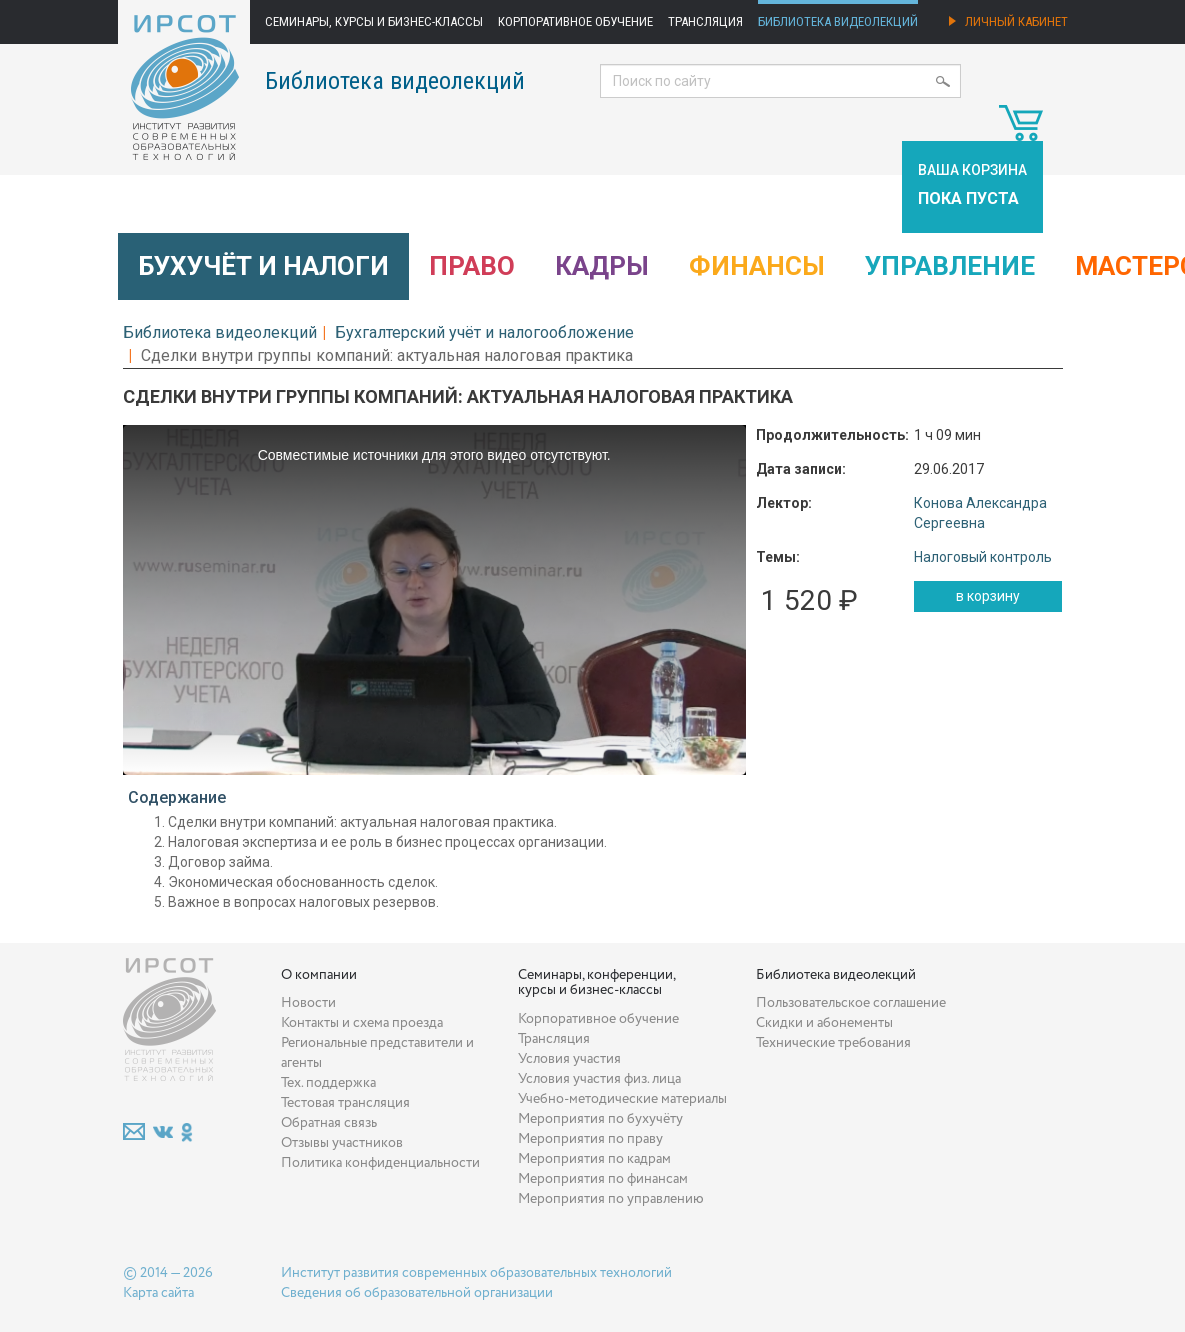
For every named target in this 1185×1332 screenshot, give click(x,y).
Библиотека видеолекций (838, 21)
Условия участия (569, 1059)
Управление (950, 266)
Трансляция (705, 21)
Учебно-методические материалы (622, 1099)
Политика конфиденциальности (380, 1163)
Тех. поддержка (328, 1083)
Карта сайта (158, 1293)
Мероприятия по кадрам (594, 1159)
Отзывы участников (342, 1143)
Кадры (602, 266)
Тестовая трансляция (345, 1103)
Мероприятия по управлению (611, 1199)
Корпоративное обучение (575, 21)
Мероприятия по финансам (603, 1179)
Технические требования (833, 1043)
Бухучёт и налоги (263, 266)
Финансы (757, 266)
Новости (308, 1003)
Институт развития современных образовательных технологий (476, 1273)
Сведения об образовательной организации (417, 1293)
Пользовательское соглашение (851, 1003)
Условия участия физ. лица (599, 1079)
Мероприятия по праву (590, 1139)
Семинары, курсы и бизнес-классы (374, 21)
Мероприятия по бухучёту (600, 1119)
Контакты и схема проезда (362, 1023)
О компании (319, 975)
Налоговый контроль (983, 557)
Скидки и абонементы (824, 1023)
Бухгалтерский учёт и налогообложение (484, 332)
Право (472, 266)
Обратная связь (329, 1123)
